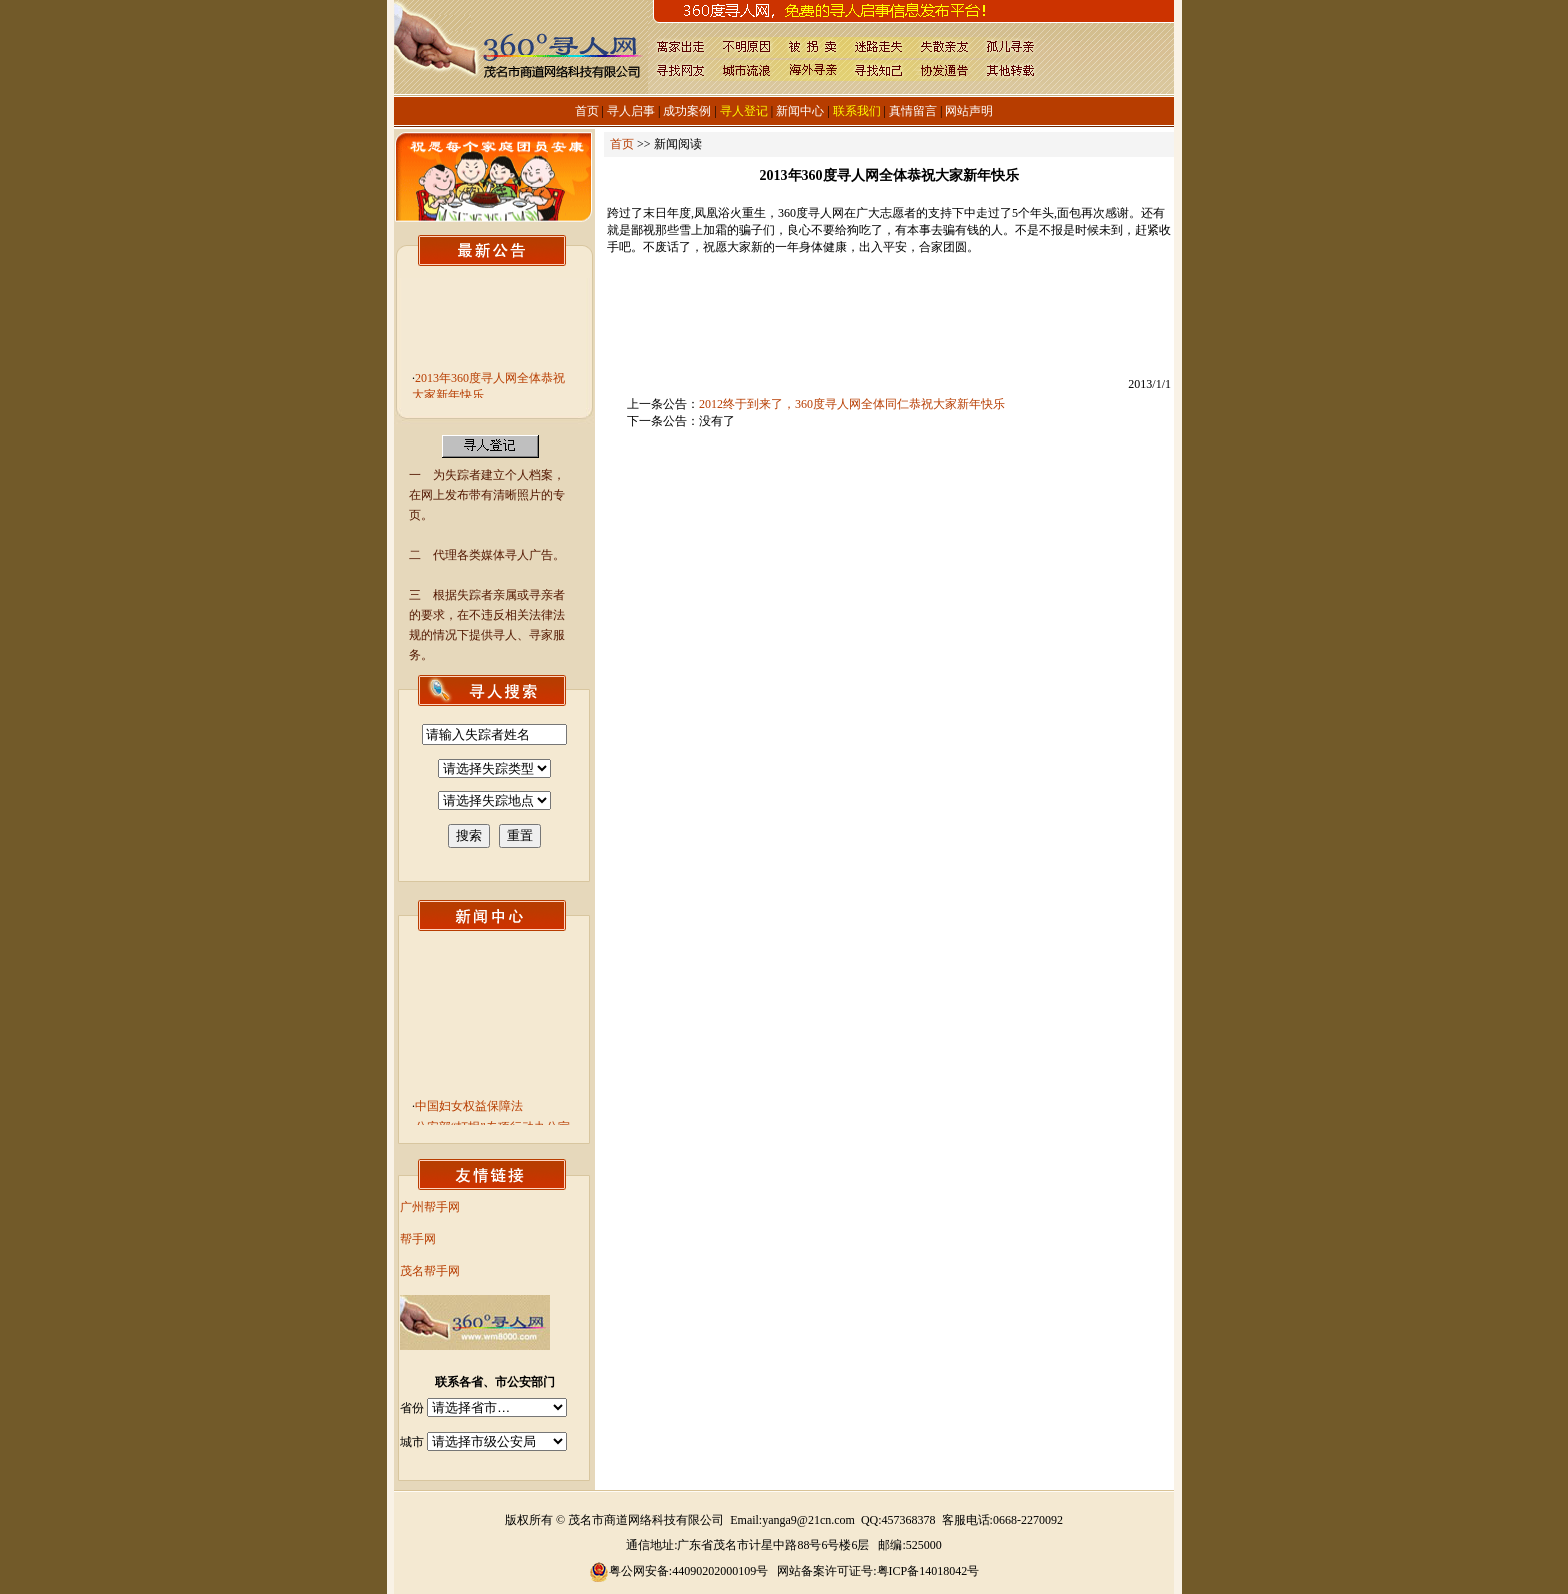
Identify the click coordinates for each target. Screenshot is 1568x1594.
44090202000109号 (720, 1571)
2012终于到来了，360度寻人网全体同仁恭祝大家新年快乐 (852, 404)
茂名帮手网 (430, 1271)
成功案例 (687, 111)
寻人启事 (631, 111)
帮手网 (418, 1239)
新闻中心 (800, 111)
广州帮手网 (430, 1207)
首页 (587, 111)
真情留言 (913, 111)
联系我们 (857, 111)
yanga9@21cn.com (808, 1520)
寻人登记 (744, 111)
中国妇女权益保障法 (469, 1111)
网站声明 (969, 111)
